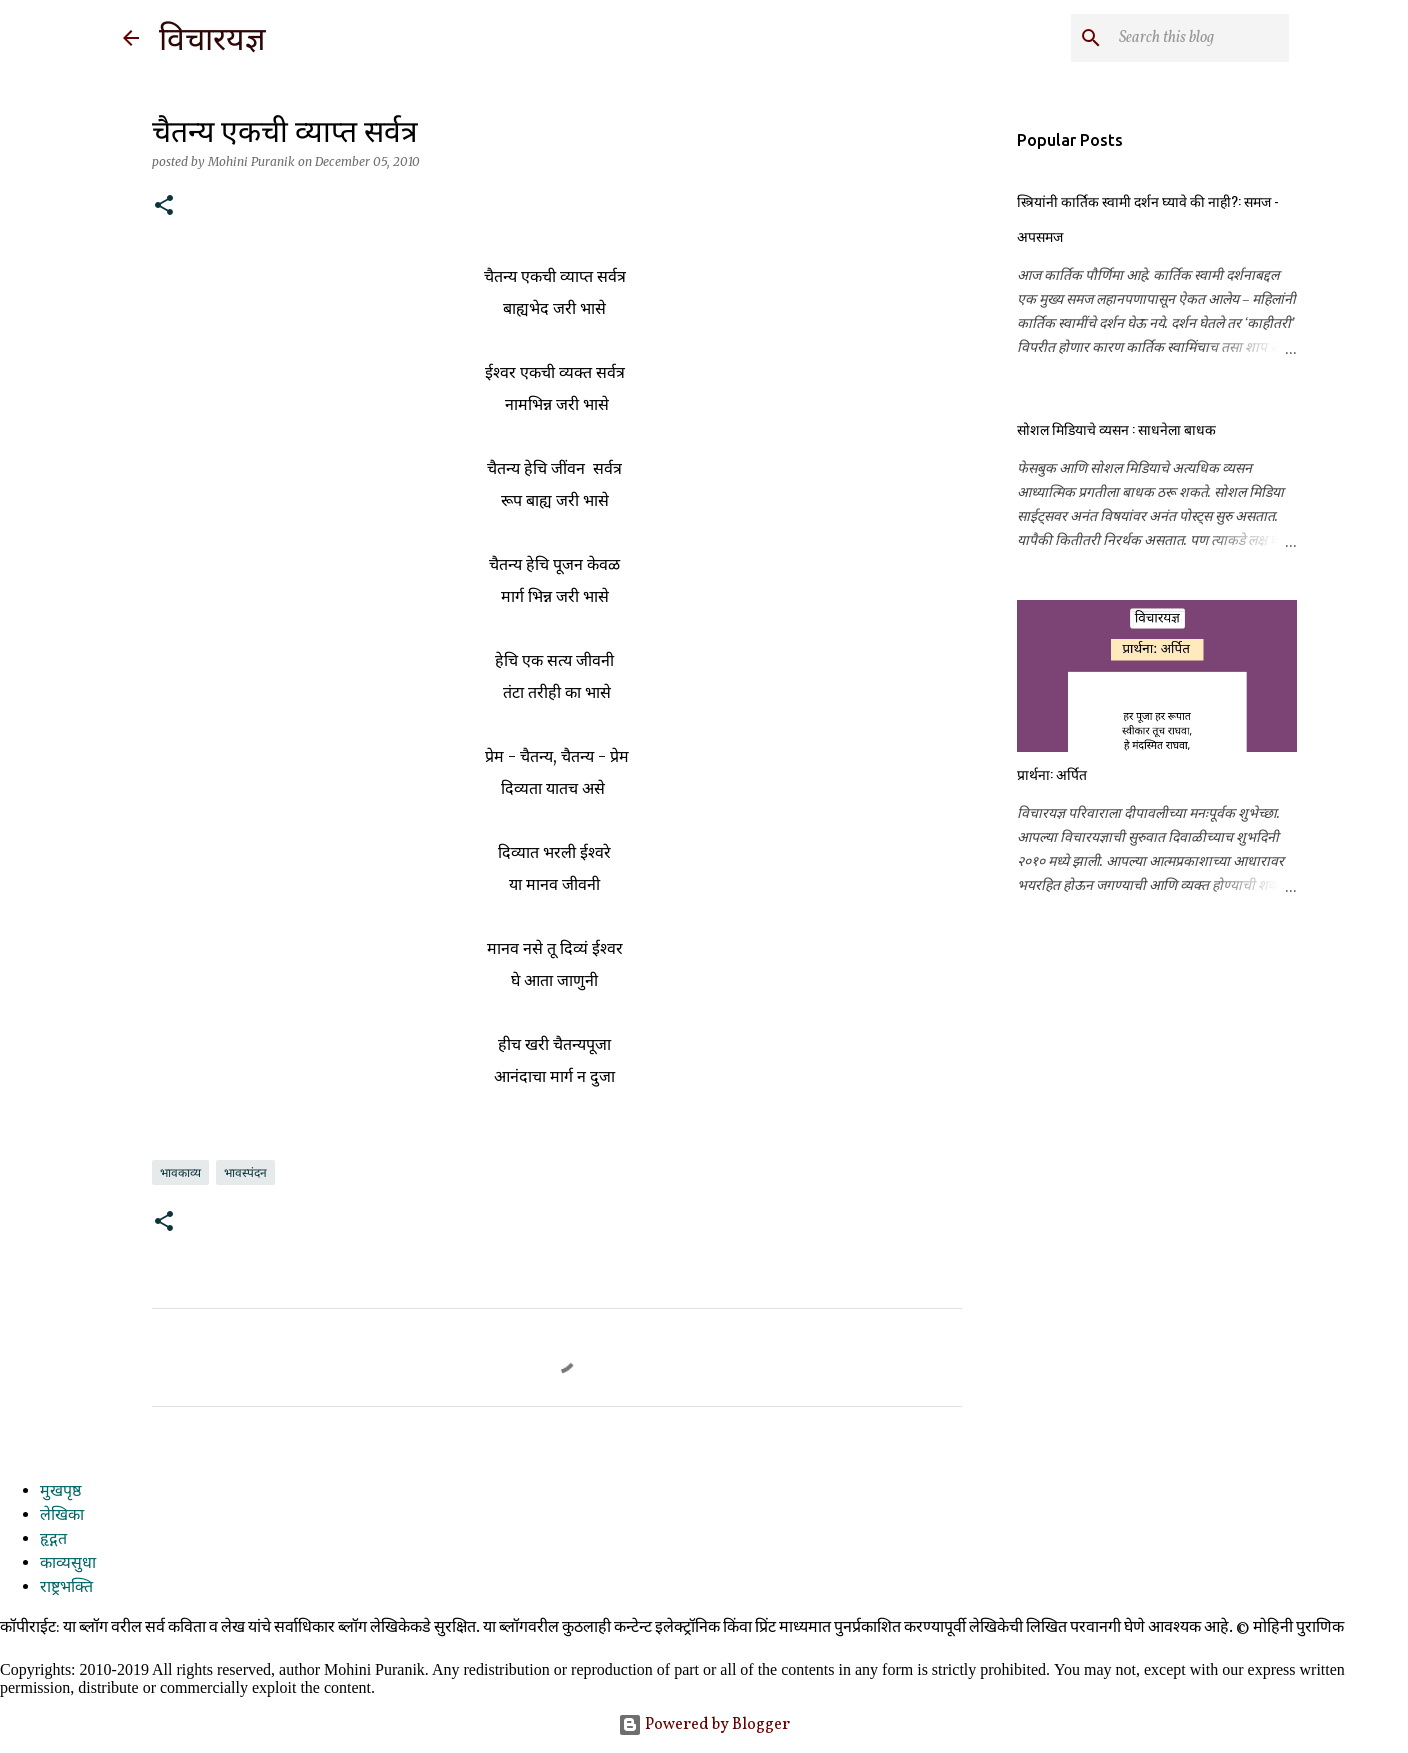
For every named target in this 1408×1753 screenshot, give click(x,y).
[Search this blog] (1184, 38)
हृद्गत (53, 1540)
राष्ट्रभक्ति (66, 1588)
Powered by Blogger (704, 1725)
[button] (164, 206)
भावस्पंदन (245, 1173)
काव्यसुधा (68, 1564)
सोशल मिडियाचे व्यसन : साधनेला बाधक (1116, 428)
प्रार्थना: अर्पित (1052, 773)
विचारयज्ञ (212, 39)
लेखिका (62, 1516)
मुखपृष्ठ (60, 1492)
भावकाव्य (180, 1173)
